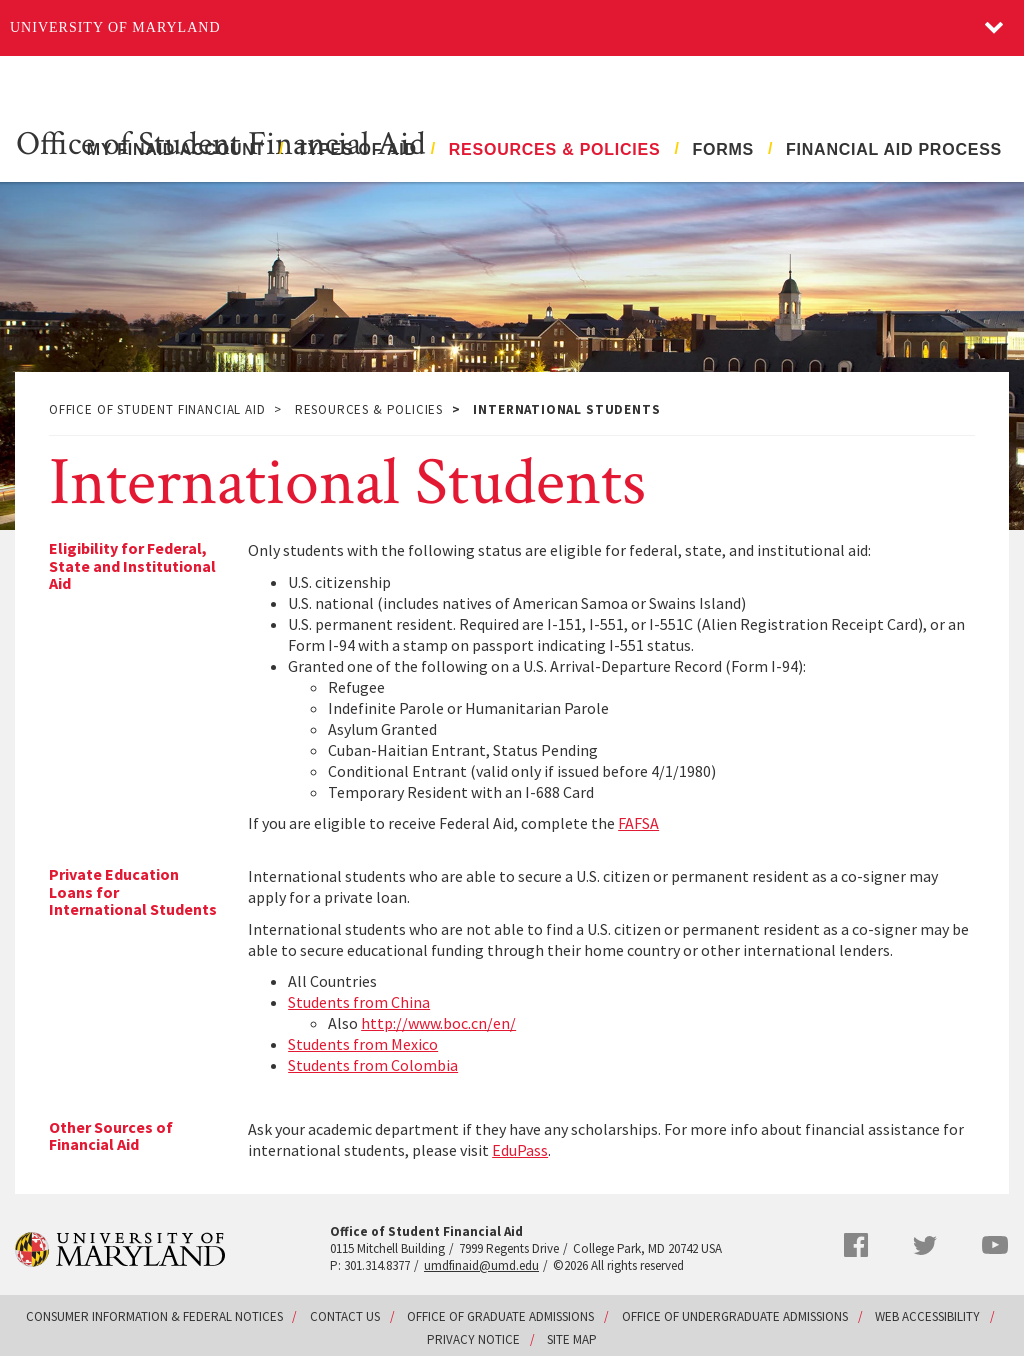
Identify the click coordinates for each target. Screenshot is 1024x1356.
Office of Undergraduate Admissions (735, 1316)
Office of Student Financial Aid (221, 141)
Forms (723, 149)
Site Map (572, 1339)
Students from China (359, 1002)
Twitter (925, 1246)
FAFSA (638, 823)
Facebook (856, 1245)
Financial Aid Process (894, 149)
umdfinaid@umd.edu (481, 1265)
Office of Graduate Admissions (500, 1316)
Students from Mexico (363, 1044)
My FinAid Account (176, 149)
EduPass (520, 1150)
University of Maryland (115, 27)
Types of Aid (357, 149)
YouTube (995, 1245)
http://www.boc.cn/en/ (438, 1023)
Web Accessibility (927, 1316)
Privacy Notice (473, 1339)
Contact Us (345, 1316)
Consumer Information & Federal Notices (154, 1316)
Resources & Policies (555, 149)
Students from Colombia (373, 1065)
